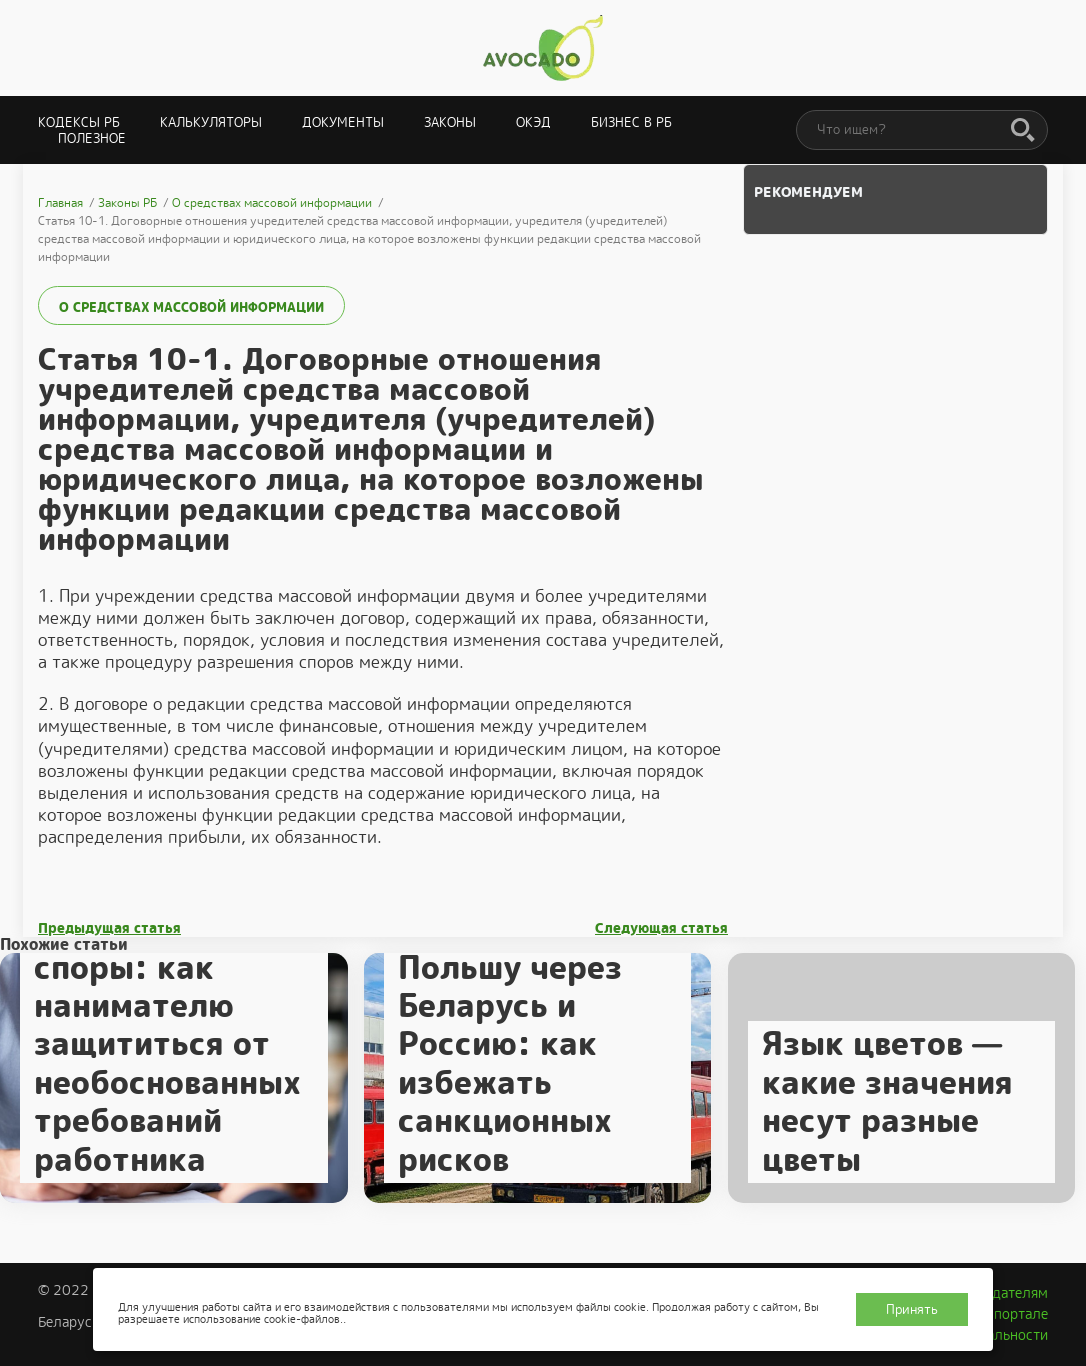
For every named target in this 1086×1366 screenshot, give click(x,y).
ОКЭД (533, 122)
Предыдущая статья (109, 928)
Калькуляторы (211, 122)
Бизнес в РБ (631, 122)
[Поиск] (1023, 131)
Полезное (92, 138)
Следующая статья (661, 928)
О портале (1014, 1314)
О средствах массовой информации (191, 307)
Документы (343, 122)
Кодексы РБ (79, 122)
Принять (912, 1309)
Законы (450, 122)
